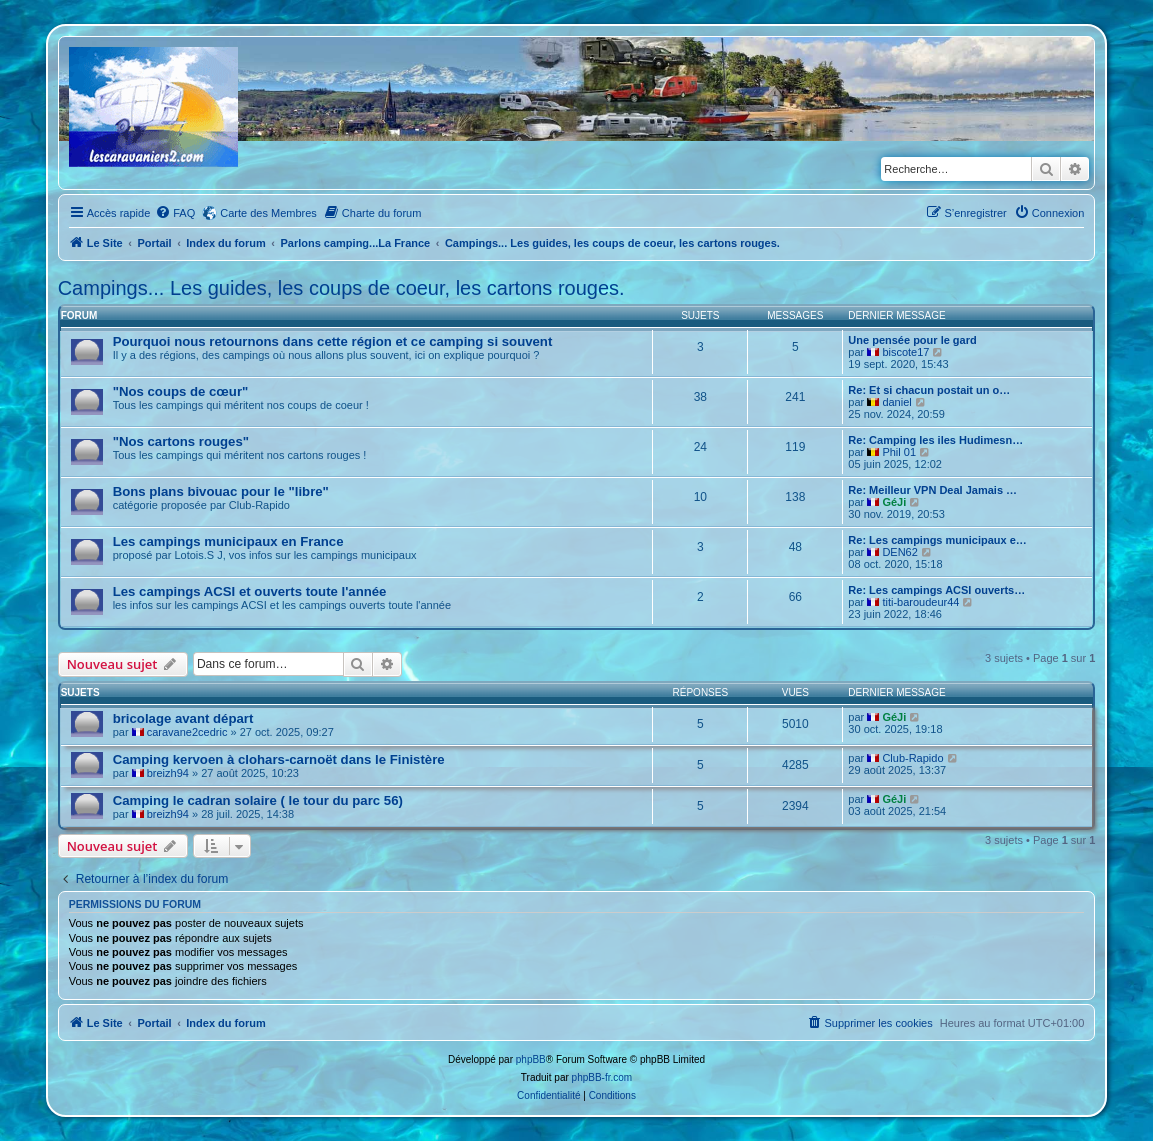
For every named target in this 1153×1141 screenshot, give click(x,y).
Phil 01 (899, 452)
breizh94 (168, 773)
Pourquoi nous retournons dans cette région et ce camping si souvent (333, 341)
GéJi (894, 502)
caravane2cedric (187, 732)
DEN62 (899, 552)
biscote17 (905, 352)
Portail (154, 243)
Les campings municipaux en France (228, 541)
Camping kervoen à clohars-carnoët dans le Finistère (279, 759)
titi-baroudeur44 (920, 602)
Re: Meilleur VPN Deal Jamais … (932, 490)
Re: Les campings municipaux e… (937, 540)
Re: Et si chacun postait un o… (929, 390)
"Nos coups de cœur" (181, 391)
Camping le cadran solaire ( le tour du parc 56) (258, 800)
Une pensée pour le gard (912, 340)
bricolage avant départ (183, 718)
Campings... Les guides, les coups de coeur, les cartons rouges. (341, 288)
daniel (896, 402)
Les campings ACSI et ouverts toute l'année (250, 591)
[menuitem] (175, 213)
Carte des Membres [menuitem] (268, 213)
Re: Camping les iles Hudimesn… (935, 440)
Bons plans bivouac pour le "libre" (221, 491)
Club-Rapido (912, 758)
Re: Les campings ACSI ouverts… (936, 590)
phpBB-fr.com (602, 1077)
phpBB (531, 1059)
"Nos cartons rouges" (181, 441)
